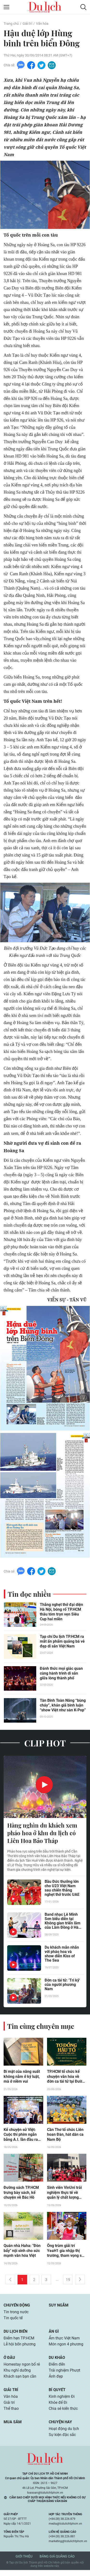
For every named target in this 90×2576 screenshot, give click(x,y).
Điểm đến (57, 2369)
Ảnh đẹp (56, 2381)
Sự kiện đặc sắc (62, 2441)
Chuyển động (17, 2308)
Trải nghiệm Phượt (64, 2375)
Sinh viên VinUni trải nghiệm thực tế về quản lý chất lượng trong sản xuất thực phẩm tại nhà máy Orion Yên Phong (64, 2195)
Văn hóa (42, 23)
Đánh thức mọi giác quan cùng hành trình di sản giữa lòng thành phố (61, 1675)
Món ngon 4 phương (66, 2348)
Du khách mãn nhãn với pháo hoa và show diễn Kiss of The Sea (62, 1956)
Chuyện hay (60, 2427)
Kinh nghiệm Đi (62, 2401)
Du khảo (57, 2362)
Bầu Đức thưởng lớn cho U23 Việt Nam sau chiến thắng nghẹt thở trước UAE (62, 1891)
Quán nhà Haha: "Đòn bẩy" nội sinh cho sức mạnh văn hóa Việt (22, 2254)
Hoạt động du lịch (64, 2434)
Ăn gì (54, 2335)
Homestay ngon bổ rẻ (22, 2369)
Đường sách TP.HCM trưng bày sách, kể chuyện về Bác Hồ (21, 2195)
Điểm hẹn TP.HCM (19, 2342)
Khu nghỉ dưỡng (17, 2375)
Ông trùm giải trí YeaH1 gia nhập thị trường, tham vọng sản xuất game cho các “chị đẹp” (66, 2254)
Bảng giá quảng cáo (57, 2562)
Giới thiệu (24, 2562)
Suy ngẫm (58, 2308)
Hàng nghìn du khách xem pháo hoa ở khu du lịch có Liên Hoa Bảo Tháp (42, 1835)
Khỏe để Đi (58, 2408)
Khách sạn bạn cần (20, 2381)
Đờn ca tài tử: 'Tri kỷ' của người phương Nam (62, 1987)
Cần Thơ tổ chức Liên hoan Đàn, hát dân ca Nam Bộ (65, 2137)
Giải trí (27, 23)
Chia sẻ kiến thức (63, 2414)
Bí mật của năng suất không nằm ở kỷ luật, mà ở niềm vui (22, 2079)
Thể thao (11, 2414)
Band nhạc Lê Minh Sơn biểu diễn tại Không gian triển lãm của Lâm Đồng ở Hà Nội (62, 1924)
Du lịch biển (15, 2335)
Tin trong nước (16, 2315)
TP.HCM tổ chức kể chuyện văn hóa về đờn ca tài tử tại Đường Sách (66, 2079)
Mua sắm (13, 2427)
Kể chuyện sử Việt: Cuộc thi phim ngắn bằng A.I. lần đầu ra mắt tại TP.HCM (21, 2137)
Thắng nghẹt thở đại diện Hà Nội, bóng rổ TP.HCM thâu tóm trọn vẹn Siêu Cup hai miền (61, 1613)
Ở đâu (9, 2362)
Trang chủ (11, 23)
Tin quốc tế (13, 2321)
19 (68, 2283)
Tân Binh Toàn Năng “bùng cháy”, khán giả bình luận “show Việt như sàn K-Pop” (63, 1707)
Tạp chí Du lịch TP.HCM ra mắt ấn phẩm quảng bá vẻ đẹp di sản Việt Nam (62, 1643)
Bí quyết (57, 2394)
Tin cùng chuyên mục (40, 2028)
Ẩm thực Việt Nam (64, 2342)
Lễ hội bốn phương (20, 2348)
